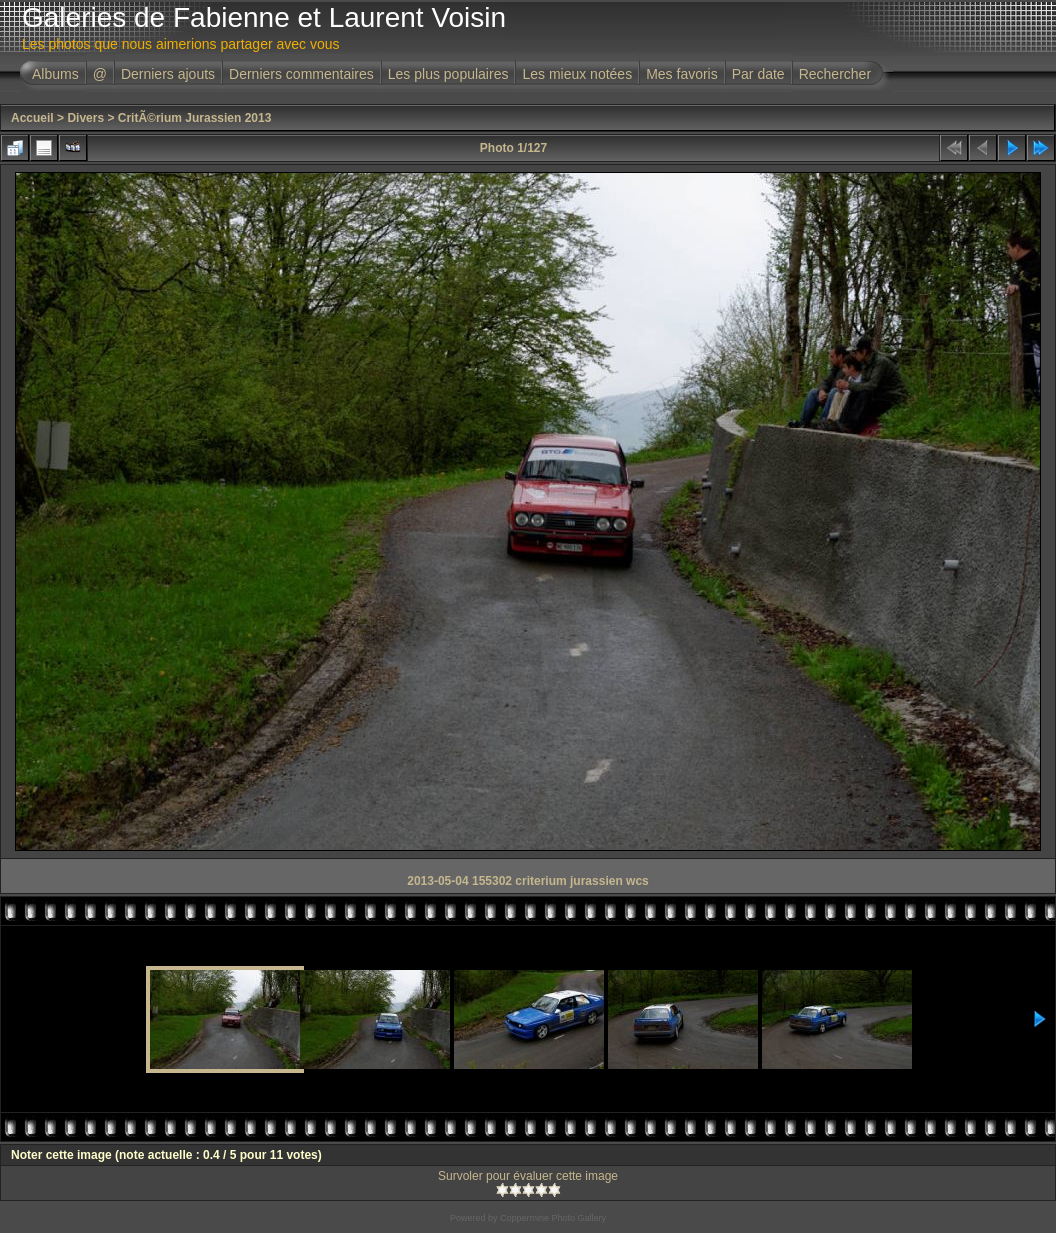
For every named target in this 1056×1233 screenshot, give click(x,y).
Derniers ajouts (168, 74)
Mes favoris (682, 74)
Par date (758, 74)
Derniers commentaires (301, 74)
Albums (55, 74)
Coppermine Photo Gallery (553, 1218)
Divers (85, 118)
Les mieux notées (577, 74)
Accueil (32, 118)
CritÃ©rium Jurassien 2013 (195, 118)
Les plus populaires (448, 74)
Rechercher (835, 74)
